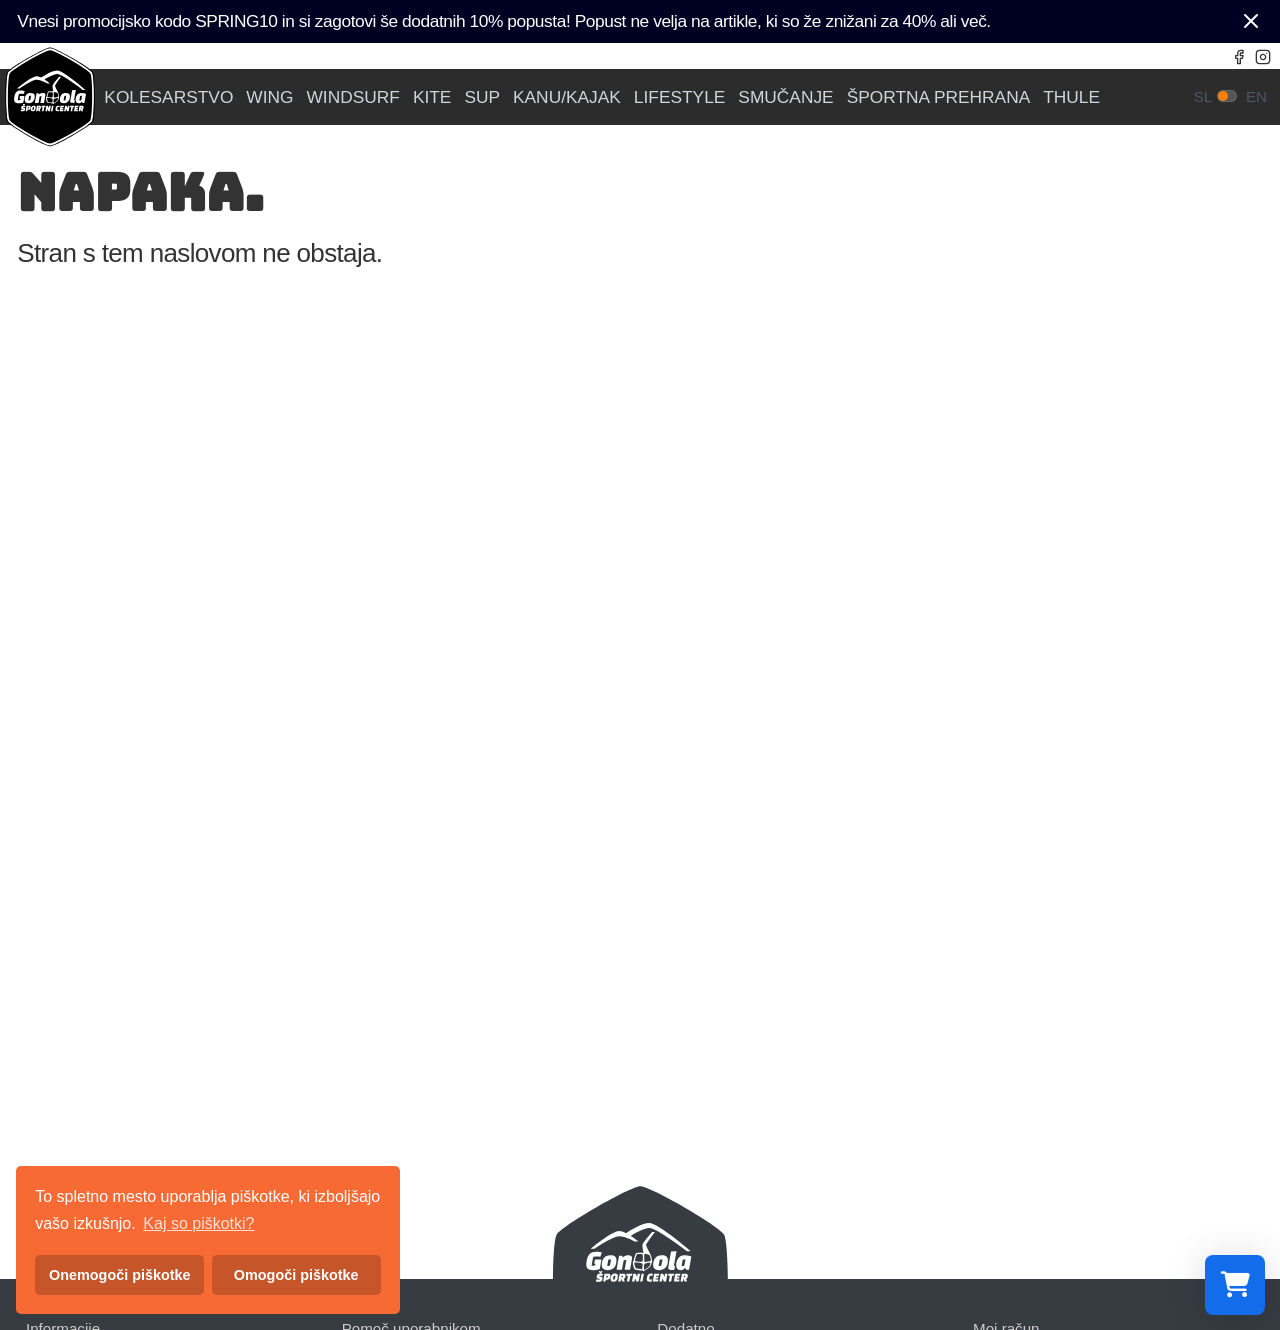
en (1256, 96)
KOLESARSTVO (168, 97)
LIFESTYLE (680, 97)
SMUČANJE (785, 97)
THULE (1071, 97)
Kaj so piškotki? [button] (198, 1223)
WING (269, 97)
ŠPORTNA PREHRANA (939, 97)
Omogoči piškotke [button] (296, 1275)
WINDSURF (353, 97)
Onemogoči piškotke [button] (120, 1275)
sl (1203, 96)
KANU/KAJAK (567, 97)
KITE (432, 97)
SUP (482, 97)
